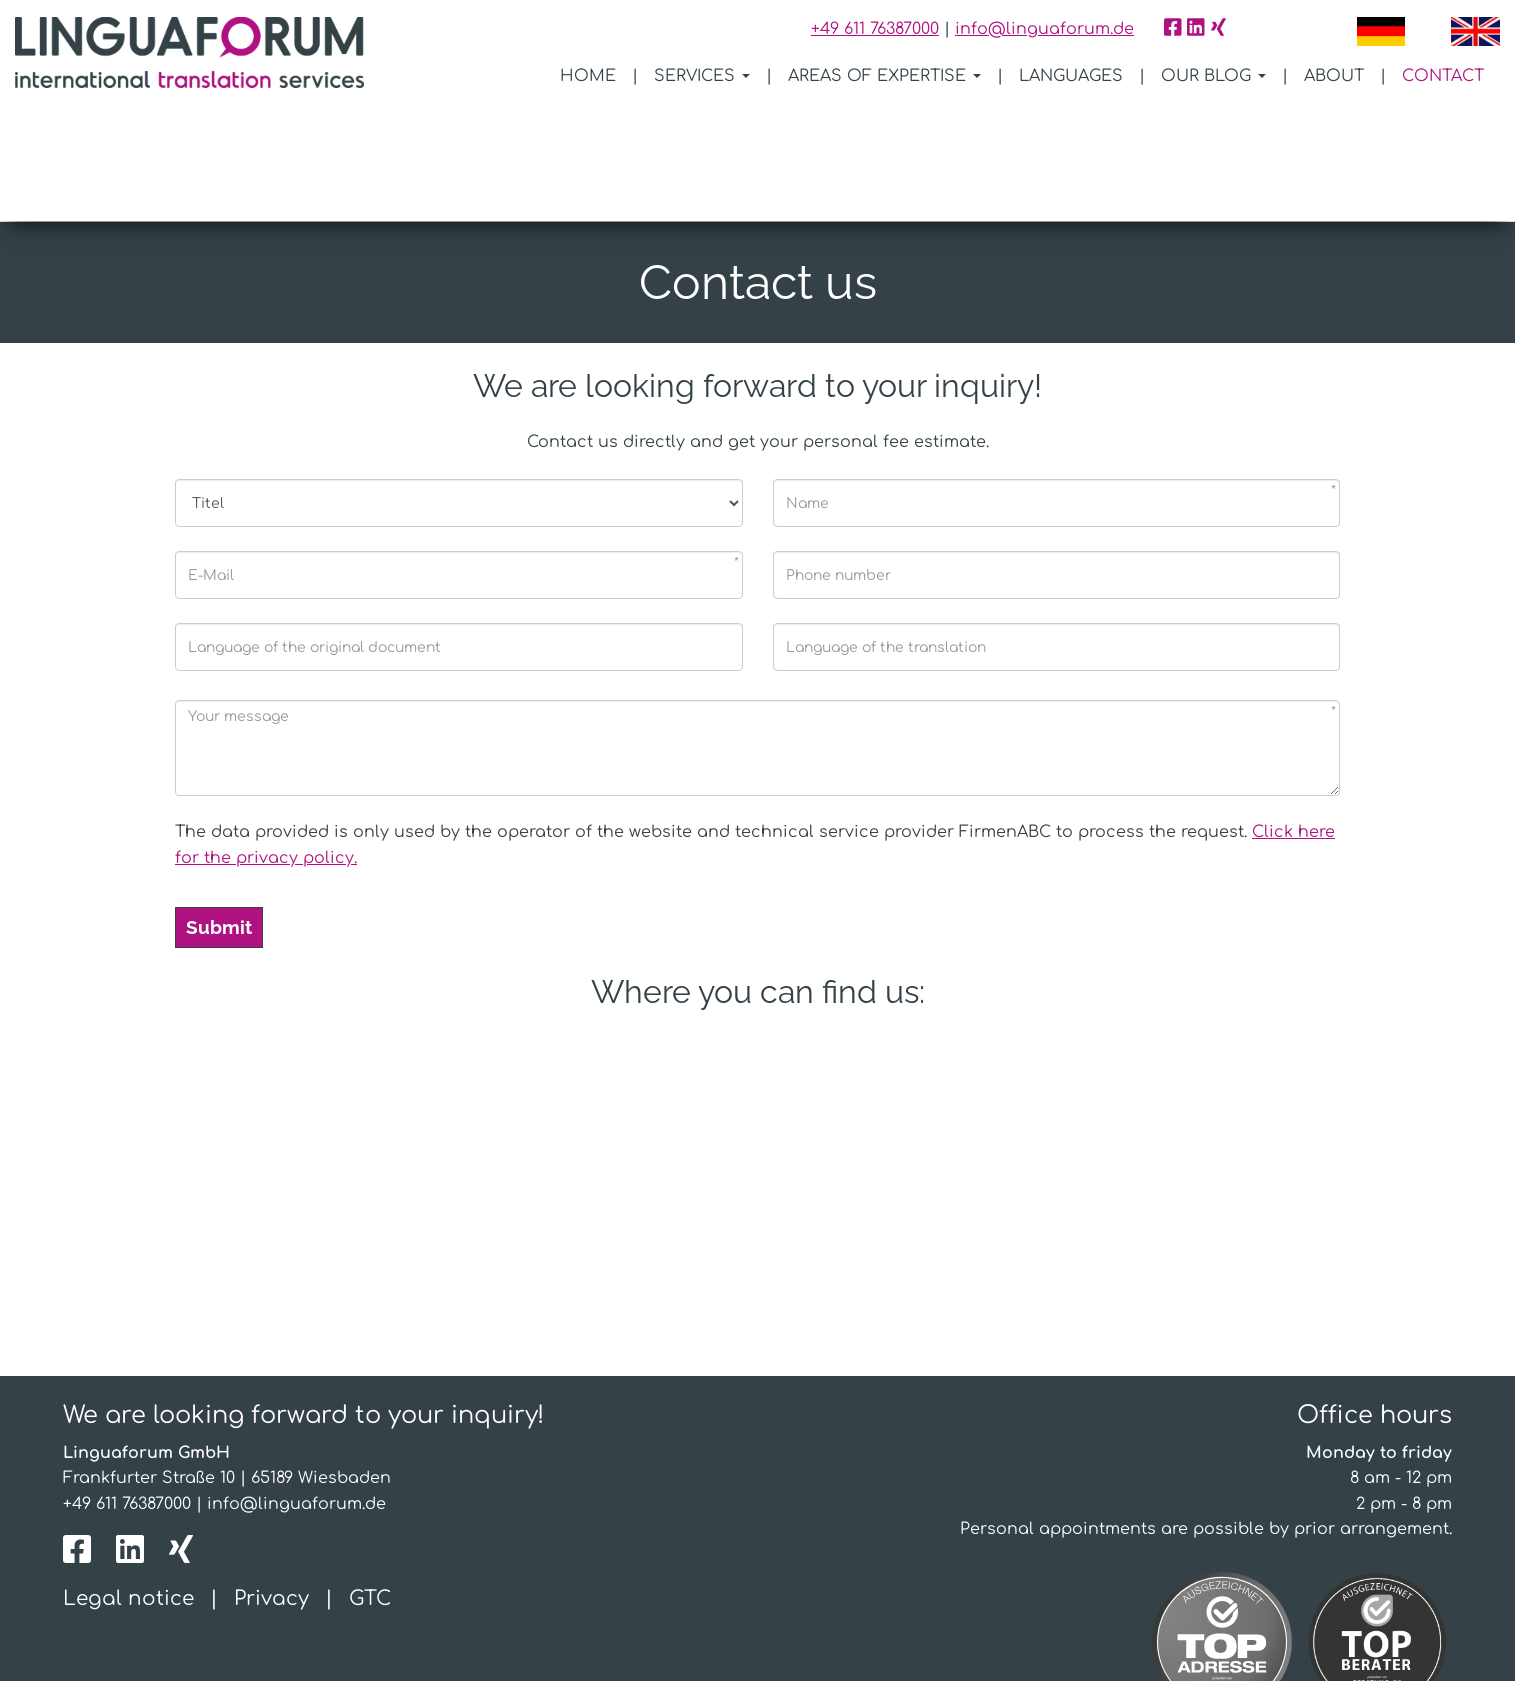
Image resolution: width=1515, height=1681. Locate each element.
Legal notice (128, 1484)
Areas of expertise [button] (884, 76)
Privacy (271, 1484)
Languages (1071, 76)
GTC (370, 1484)
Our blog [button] (1213, 76)
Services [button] (702, 76)
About (1334, 76)
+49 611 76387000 (875, 29)
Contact (1443, 76)
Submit (219, 812)
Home (588, 76)
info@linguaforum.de (1044, 29)
